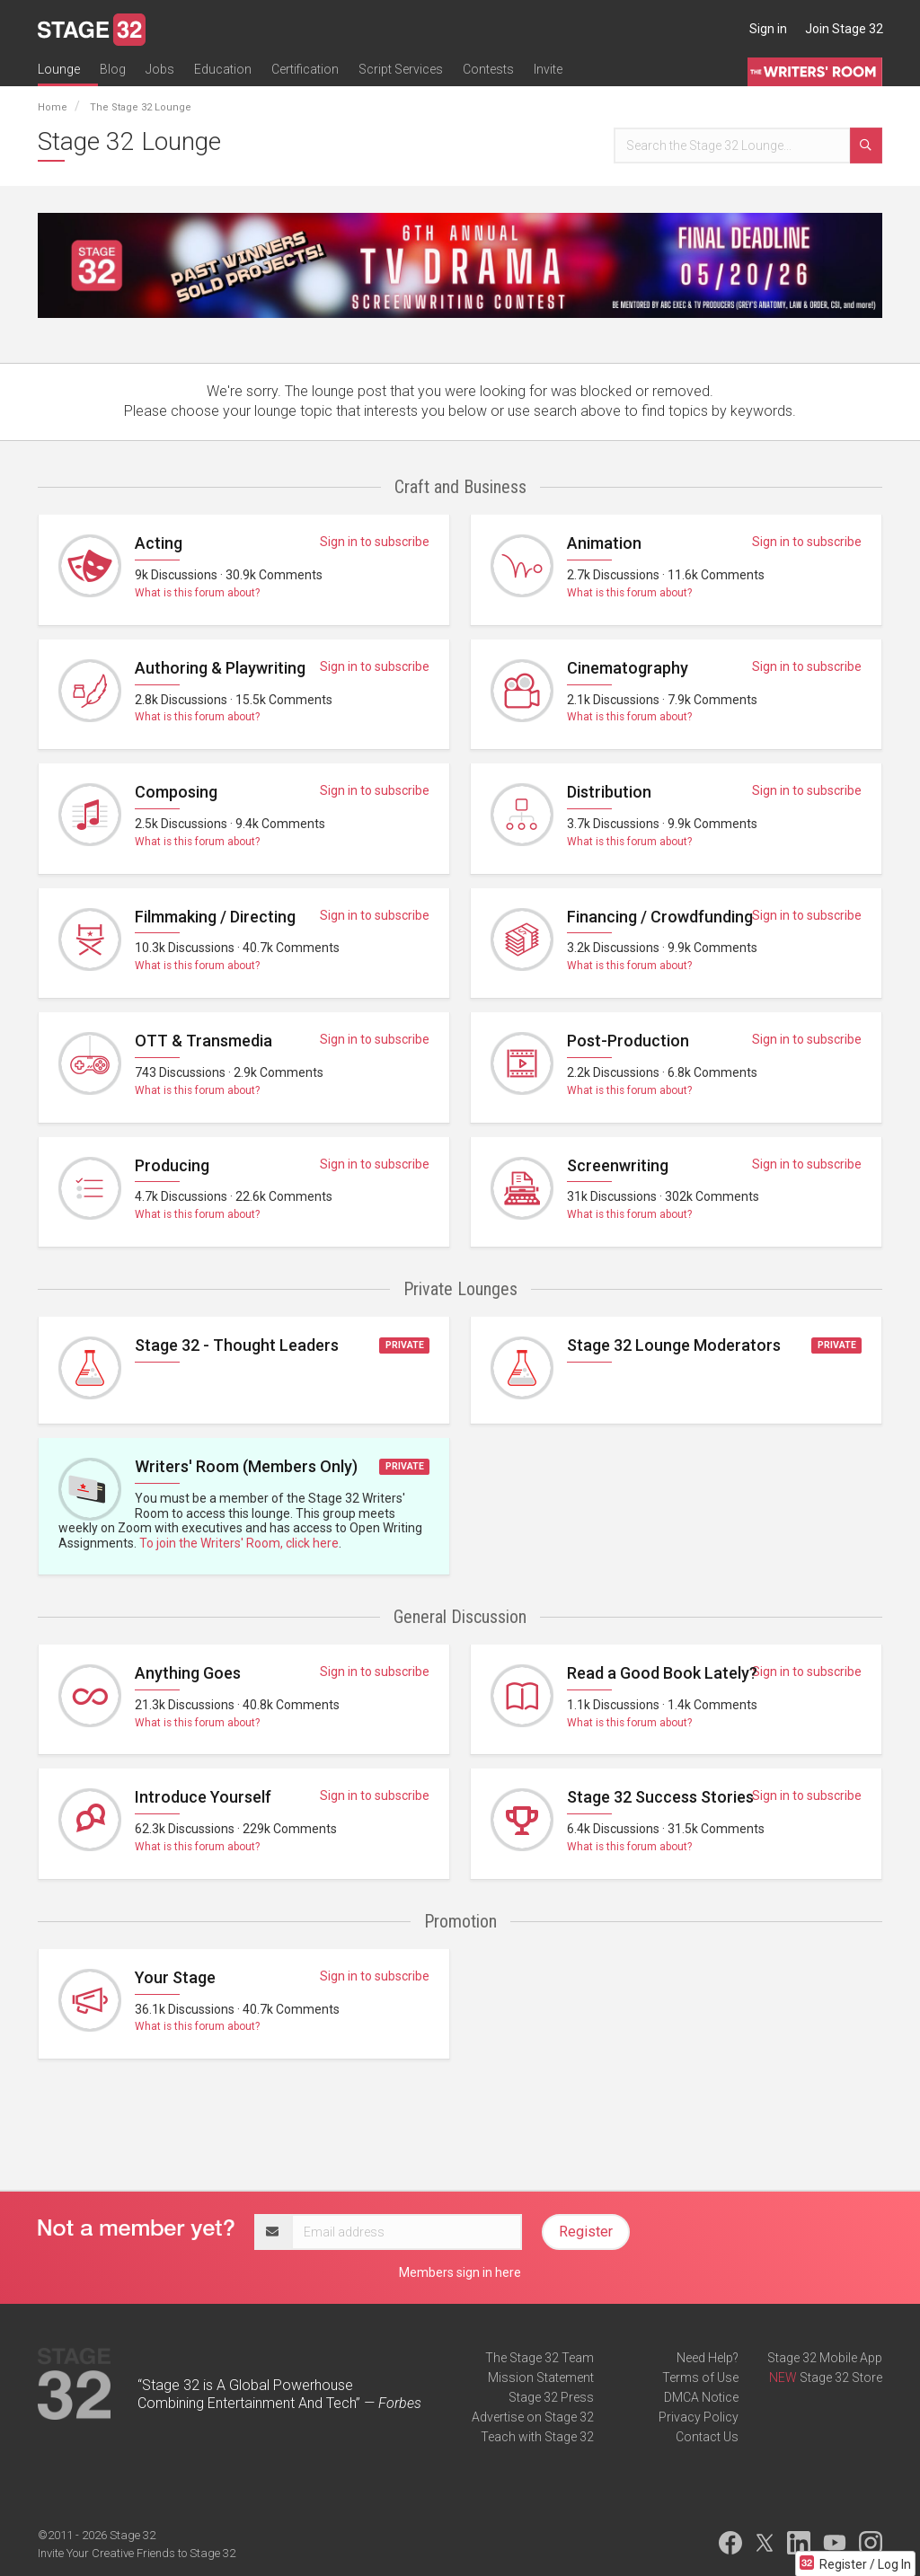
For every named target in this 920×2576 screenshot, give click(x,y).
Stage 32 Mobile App (824, 2358)
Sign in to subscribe (374, 541)
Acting (158, 543)
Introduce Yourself (203, 1796)
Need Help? (708, 2358)
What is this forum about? (197, 593)
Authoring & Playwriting (220, 667)
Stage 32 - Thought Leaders (237, 1345)
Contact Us (707, 2437)
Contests (488, 69)
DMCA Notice (701, 2397)
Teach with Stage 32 (537, 2437)
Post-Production (628, 1040)
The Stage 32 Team (539, 2358)
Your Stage (175, 1977)
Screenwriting (617, 1165)
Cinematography (627, 667)
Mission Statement (541, 2377)
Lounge (59, 69)
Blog (113, 69)
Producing (172, 1165)
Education (223, 69)
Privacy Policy (699, 2417)
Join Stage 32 (844, 29)
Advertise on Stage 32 (533, 2417)
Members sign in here (460, 2272)
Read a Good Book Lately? (662, 1672)
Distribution (609, 791)
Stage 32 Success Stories (660, 1796)
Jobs (160, 69)
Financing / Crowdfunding (660, 916)
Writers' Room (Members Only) (246, 1466)
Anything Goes (188, 1672)
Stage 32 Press (551, 2397)
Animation (604, 543)
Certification (305, 69)
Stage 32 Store (841, 2377)
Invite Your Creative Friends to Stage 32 (136, 2553)
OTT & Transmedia (203, 1040)
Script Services (400, 69)
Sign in (768, 29)
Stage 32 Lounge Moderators (674, 1345)
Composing (176, 791)
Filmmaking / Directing (215, 916)
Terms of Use (700, 2377)
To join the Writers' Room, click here (239, 1543)
